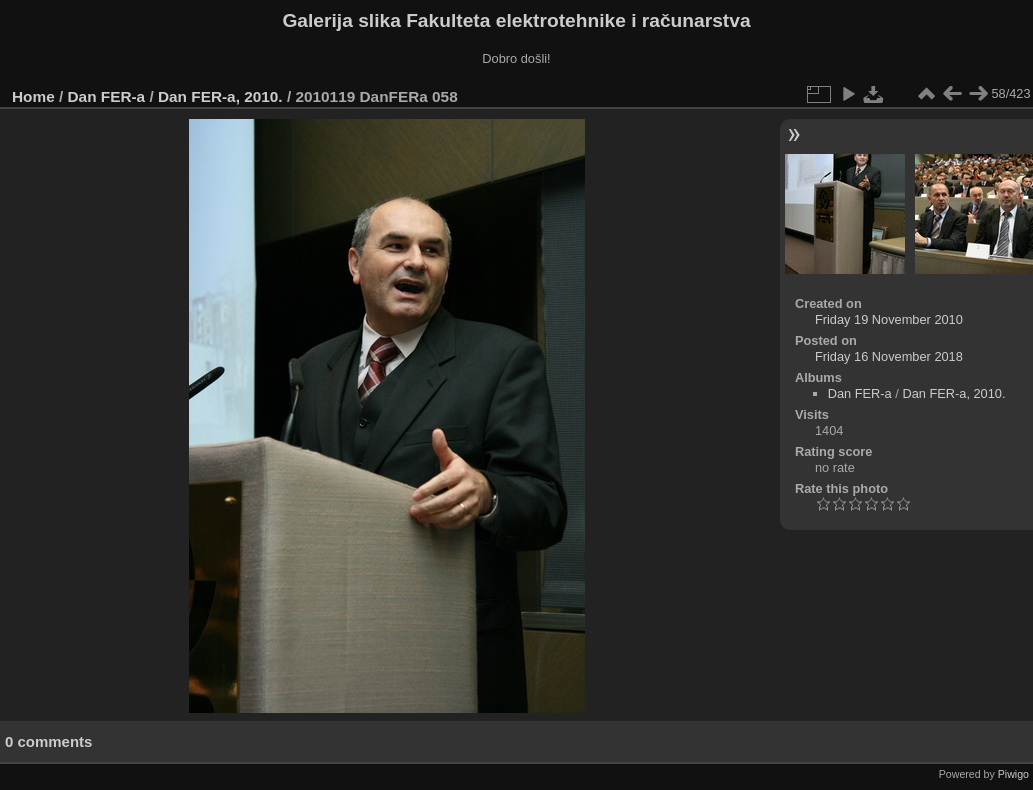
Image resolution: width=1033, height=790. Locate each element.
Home (33, 96)
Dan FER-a (107, 96)
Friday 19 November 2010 (889, 319)
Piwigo (1013, 774)
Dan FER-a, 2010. (220, 96)
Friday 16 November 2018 (889, 356)
